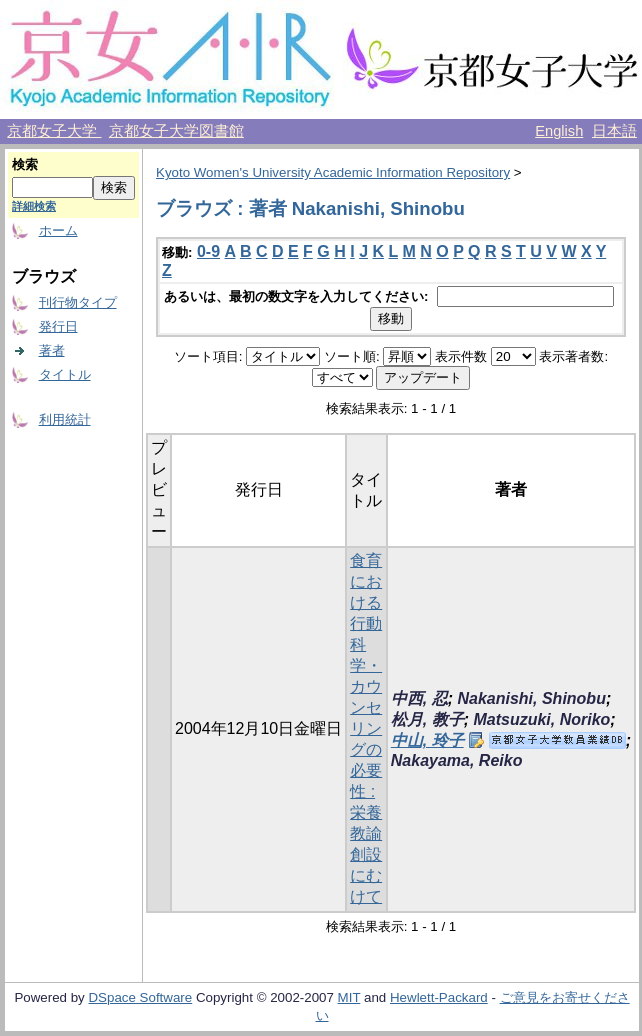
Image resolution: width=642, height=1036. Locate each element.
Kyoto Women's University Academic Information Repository (333, 172)
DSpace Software (140, 997)
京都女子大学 (54, 131)
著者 (52, 350)
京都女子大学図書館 (176, 131)
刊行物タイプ (78, 302)
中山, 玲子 (427, 740)
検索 (25, 164)
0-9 (208, 251)
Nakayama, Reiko (457, 760)
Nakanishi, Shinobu (531, 698)
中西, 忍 (419, 698)
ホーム (58, 230)
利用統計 (65, 419)
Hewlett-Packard (439, 997)
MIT (349, 997)
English (559, 131)
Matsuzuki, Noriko (541, 719)
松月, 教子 (427, 719)
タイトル (65, 374)
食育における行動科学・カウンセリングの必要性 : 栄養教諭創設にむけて (366, 728)
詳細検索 (34, 206)
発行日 (58, 326)
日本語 (614, 131)
